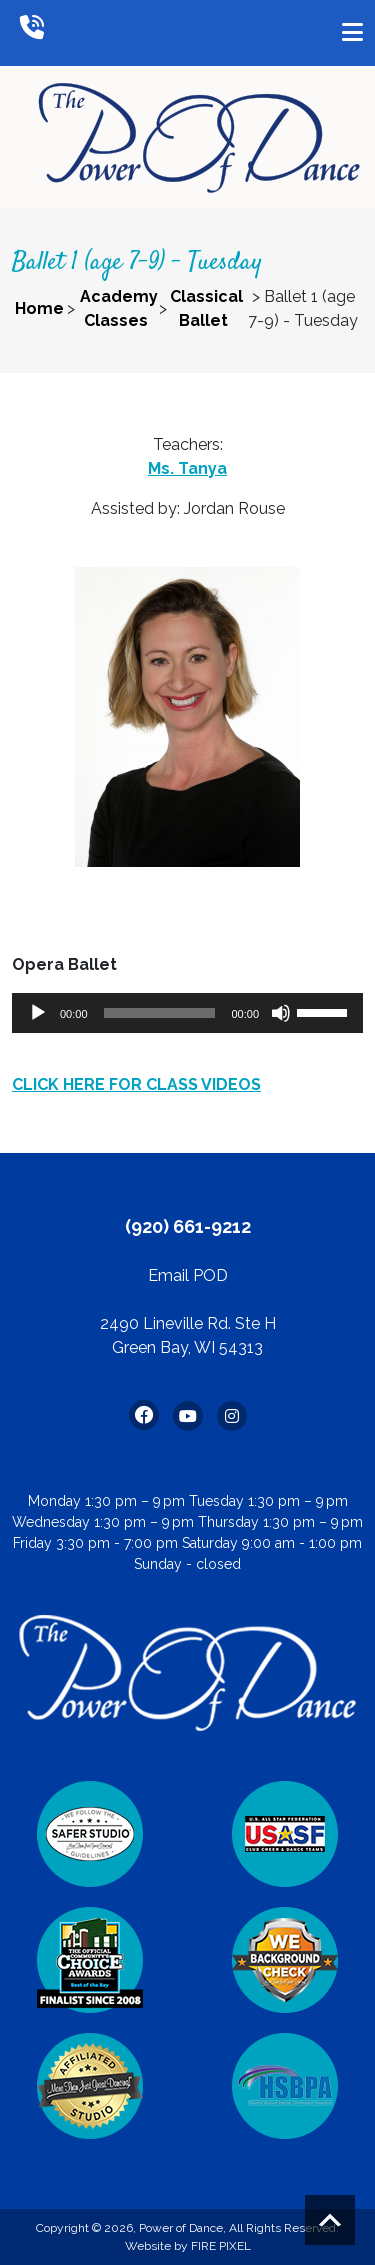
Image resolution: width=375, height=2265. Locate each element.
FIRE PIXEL (221, 2246)
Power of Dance (181, 2228)
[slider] (160, 1013)
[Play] (38, 1013)
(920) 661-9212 (188, 1226)
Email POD (188, 1275)
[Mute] (281, 1013)
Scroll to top (330, 2220)
